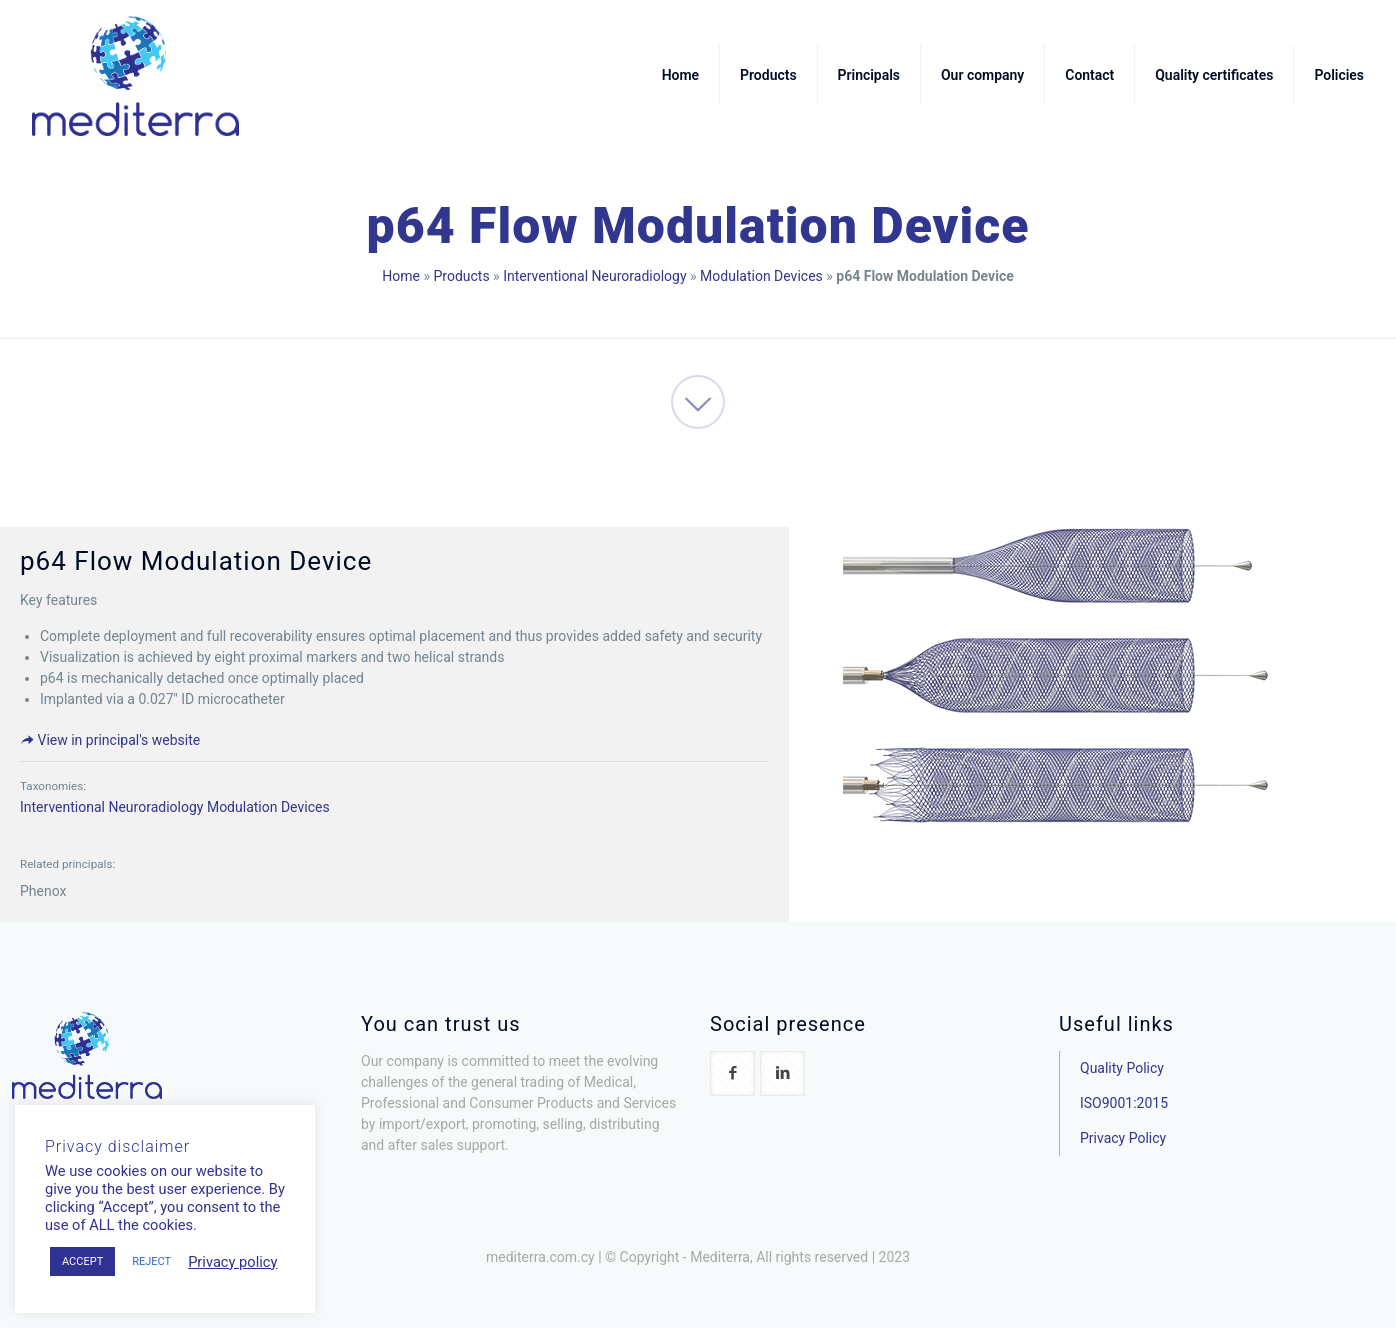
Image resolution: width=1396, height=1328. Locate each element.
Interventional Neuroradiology (594, 276)
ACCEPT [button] (82, 1261)
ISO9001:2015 (1124, 1103)
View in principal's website (110, 740)
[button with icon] (732, 1073)
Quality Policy (1122, 1068)
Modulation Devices (761, 276)
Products (461, 276)
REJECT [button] (151, 1261)
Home (401, 276)
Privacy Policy (1123, 1138)
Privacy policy (232, 1262)
